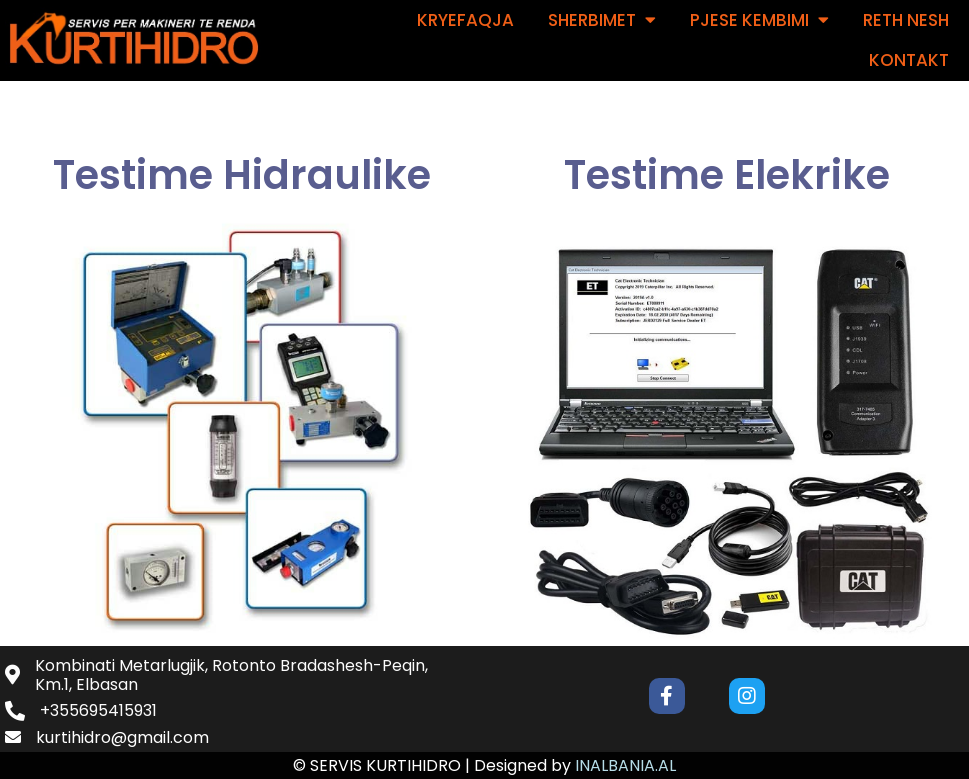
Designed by (524, 765)
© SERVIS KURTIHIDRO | (383, 765)
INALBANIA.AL (625, 765)
